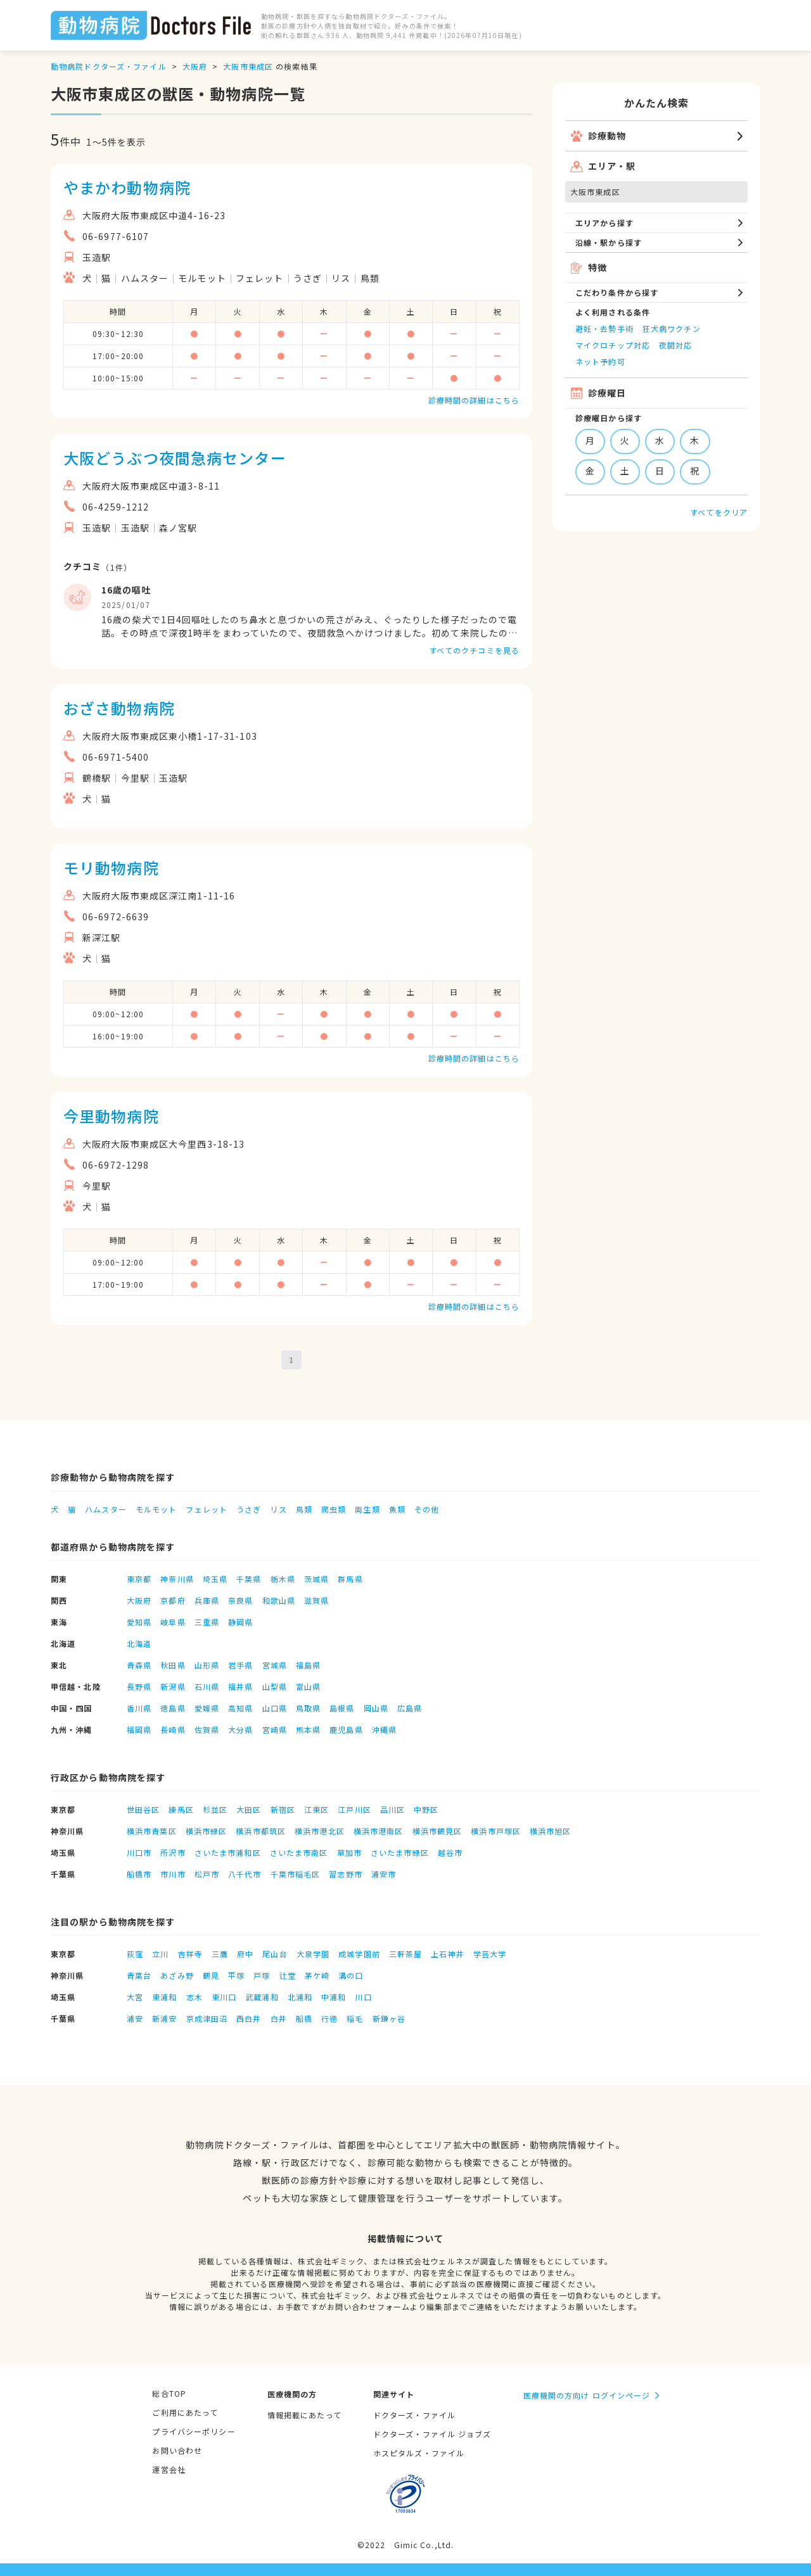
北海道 (139, 1643)
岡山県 (376, 1708)
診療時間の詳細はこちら (474, 400)
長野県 (139, 1686)
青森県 (139, 1664)
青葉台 (139, 1975)
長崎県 (172, 1729)
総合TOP (169, 2393)
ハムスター (106, 1509)
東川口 (224, 1996)
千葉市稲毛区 (296, 1874)
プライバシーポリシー (193, 2431)
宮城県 (274, 1664)
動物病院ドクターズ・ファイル (109, 66)
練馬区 (181, 1809)
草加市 (349, 1852)
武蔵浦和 (261, 1996)
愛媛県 (207, 1708)
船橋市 (139, 1874)
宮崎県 (274, 1729)
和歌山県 (278, 1600)
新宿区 (283, 1809)
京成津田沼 (207, 2018)
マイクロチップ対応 (612, 344)
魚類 (397, 1509)
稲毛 (355, 2018)
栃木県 (283, 1578)
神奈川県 (176, 1578)
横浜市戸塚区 (496, 1830)
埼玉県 (215, 1578)
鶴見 (211, 1975)
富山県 (308, 1686)
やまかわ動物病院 (127, 187)
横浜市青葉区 (152, 1830)
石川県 (207, 1686)
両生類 (367, 1509)
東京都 (139, 1578)
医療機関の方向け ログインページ (587, 2395)
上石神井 (447, 1953)
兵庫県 (207, 1600)
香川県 (139, 1708)
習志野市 (345, 1874)
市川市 (172, 1874)
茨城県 (316, 1578)
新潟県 (172, 1686)
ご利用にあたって (185, 2412)
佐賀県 (207, 1729)
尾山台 (274, 1953)
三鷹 (220, 1953)
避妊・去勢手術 (604, 328)
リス (278, 1509)
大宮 (135, 1996)
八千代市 (244, 1874)
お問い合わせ (177, 2450)
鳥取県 (308, 1708)
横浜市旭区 (551, 1830)
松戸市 (207, 1874)
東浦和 (164, 1996)
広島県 (409, 1708)
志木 (194, 1996)
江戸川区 (354, 1809)
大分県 (240, 1729)
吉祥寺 (190, 1953)
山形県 (207, 1664)
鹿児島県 (345, 1729)
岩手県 (240, 1664)
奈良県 (240, 1600)
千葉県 (248, 1578)
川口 (363, 1996)
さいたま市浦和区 (228, 1852)
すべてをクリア (719, 512)
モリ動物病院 (111, 867)
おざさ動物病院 (119, 708)
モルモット (156, 1509)
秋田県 (172, 1664)
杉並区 (215, 1809)
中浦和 (333, 1996)
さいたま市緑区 (400, 1852)
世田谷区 (143, 1809)
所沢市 (172, 1852)
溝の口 (350, 1975)
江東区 (316, 1809)
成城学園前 (359, 1953)
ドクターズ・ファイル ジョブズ (432, 2433)
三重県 (207, 1621)
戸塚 (261, 1975)
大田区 (248, 1809)
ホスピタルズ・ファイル (418, 2452)
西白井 (248, 2018)
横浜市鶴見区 (437, 1830)
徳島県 (172, 1708)
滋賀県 (316, 1600)
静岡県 (240, 1621)
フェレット (206, 1509)
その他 (426, 1509)
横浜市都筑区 (261, 1830)
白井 (279, 2018)
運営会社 (168, 2469)
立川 (160, 1953)
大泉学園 (313, 1953)
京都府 (172, 1600)
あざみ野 (176, 1975)
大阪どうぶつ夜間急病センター (174, 458)
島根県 (341, 1708)
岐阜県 (172, 1621)
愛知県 (139, 1621)
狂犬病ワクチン (671, 328)
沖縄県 (384, 1729)
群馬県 (350, 1578)
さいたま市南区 (299, 1852)
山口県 (274, 1708)
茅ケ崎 (317, 1975)
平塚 (236, 1975)
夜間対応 (675, 344)
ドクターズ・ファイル (414, 2414)
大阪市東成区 (248, 66)
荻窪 (135, 1953)
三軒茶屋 (405, 1953)
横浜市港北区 (320, 1830)
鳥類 (304, 1509)
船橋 (304, 2018)
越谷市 (450, 1852)
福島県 (308, 1664)
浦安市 (383, 1874)
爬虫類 (333, 1509)
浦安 (135, 2018)
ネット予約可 (600, 361)
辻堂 (287, 1975)
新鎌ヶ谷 (389, 2018)
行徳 (329, 2018)
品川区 (392, 1809)
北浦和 (300, 1996)
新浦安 (164, 2018)
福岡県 (139, 1729)
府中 (245, 1953)
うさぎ (248, 1509)
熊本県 (308, 1729)
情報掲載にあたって (304, 2414)
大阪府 (194, 66)
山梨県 (274, 1686)
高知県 (240, 1708)
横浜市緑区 (206, 1830)
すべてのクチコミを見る (474, 650)
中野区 (426, 1809)
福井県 (240, 1686)
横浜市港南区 (379, 1830)
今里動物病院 (111, 1116)
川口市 (139, 1852)
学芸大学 (489, 1953)
